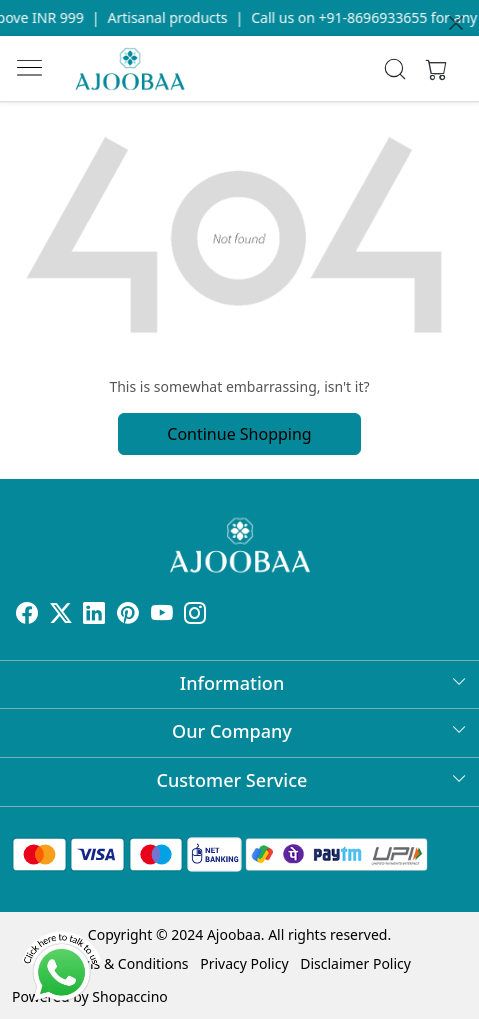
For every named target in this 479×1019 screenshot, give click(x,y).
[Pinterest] (128, 615)
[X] (61, 615)
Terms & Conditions (124, 963)
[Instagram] (195, 615)
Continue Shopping (239, 434)
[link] (395, 69)
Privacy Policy (244, 963)
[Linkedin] (94, 615)
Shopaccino (129, 996)
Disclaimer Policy (355, 963)
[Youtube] (162, 615)
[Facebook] (27, 615)
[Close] (456, 23)
